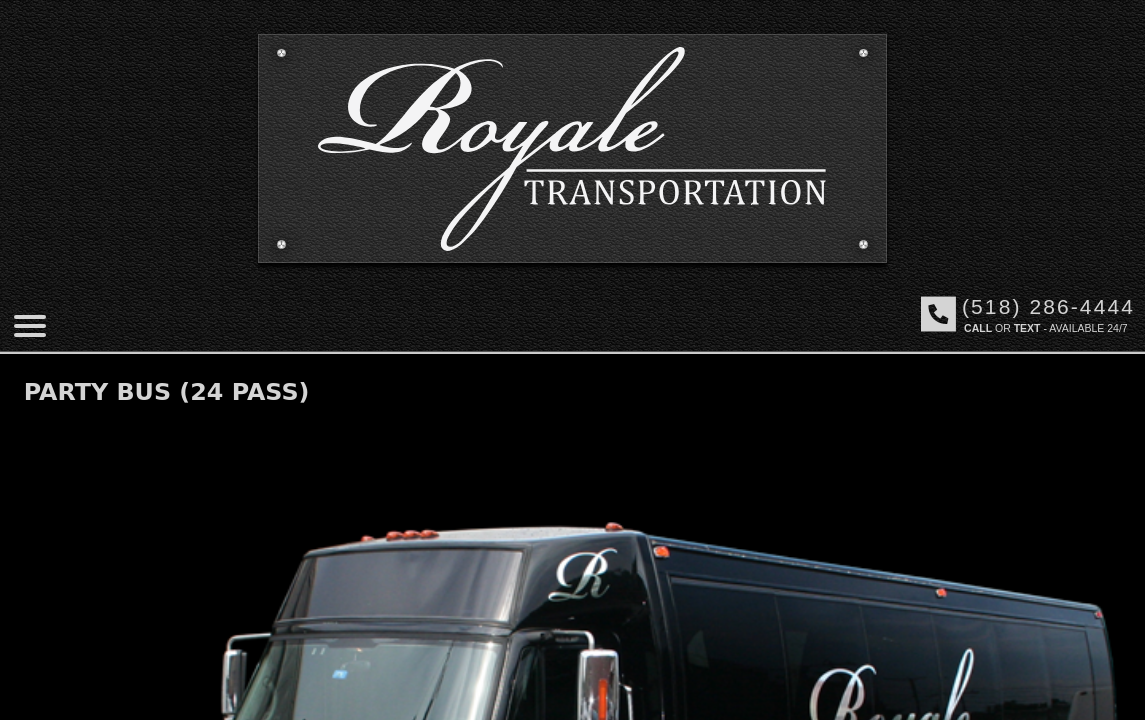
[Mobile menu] (30, 326)
